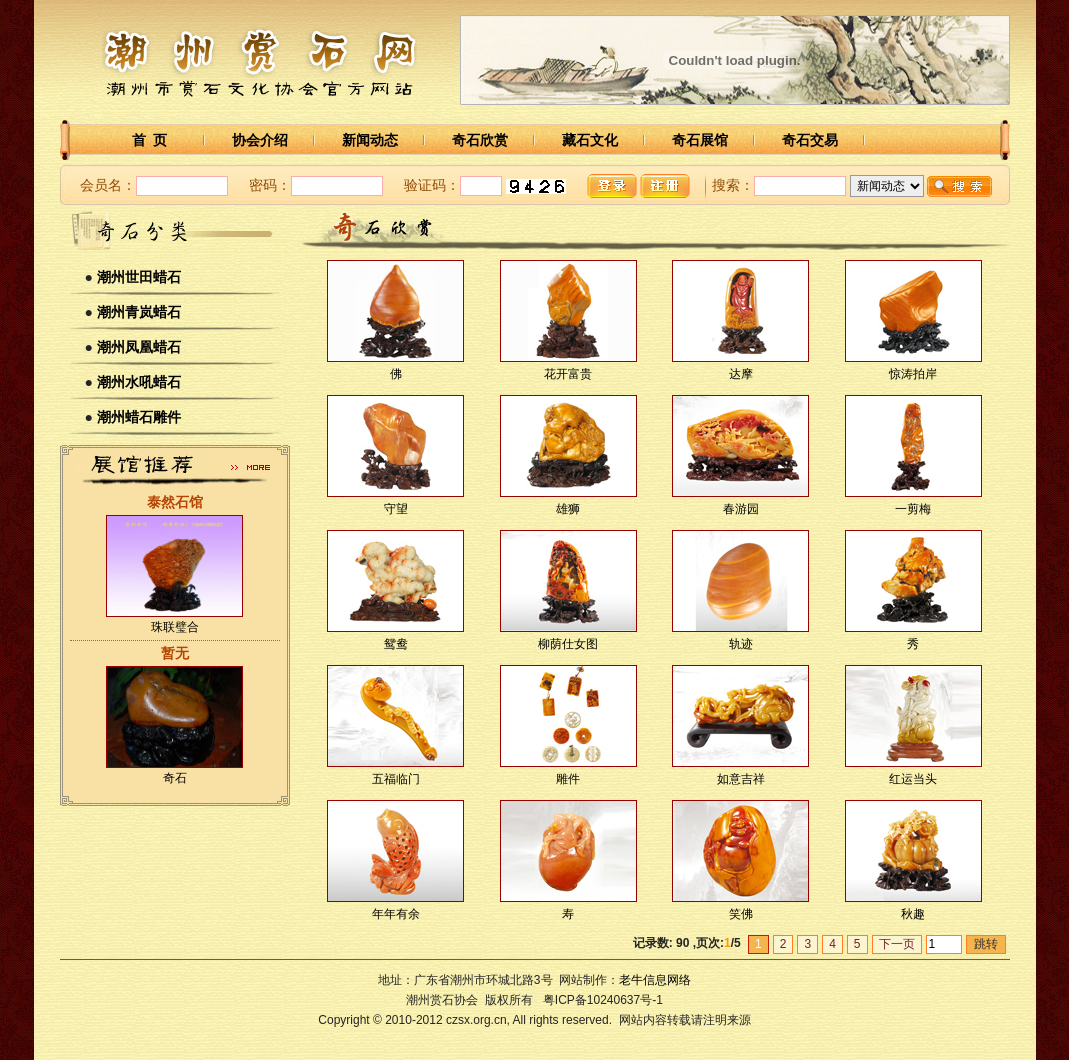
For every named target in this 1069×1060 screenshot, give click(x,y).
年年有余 (396, 914)
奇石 (175, 778)
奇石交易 (810, 140)
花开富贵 (568, 374)
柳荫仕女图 (568, 644)
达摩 (741, 374)
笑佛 (741, 914)
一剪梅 (913, 509)
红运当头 (913, 779)
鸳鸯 (396, 644)
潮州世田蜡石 (139, 277)
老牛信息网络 (655, 980)
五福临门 (396, 779)
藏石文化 (590, 140)
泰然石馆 (175, 502)
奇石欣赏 (480, 140)
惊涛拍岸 (913, 374)
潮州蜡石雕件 (139, 417)
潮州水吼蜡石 (139, 382)
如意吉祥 (741, 779)
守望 (396, 509)
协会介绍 (260, 140)
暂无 (175, 653)
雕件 (568, 779)
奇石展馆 (700, 140)
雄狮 (568, 509)
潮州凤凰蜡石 (139, 347)
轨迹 (741, 644)
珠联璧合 (175, 627)
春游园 (741, 509)
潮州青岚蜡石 (139, 312)
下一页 (897, 944)
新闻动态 (370, 140)
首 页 (150, 140)
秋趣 (913, 914)
